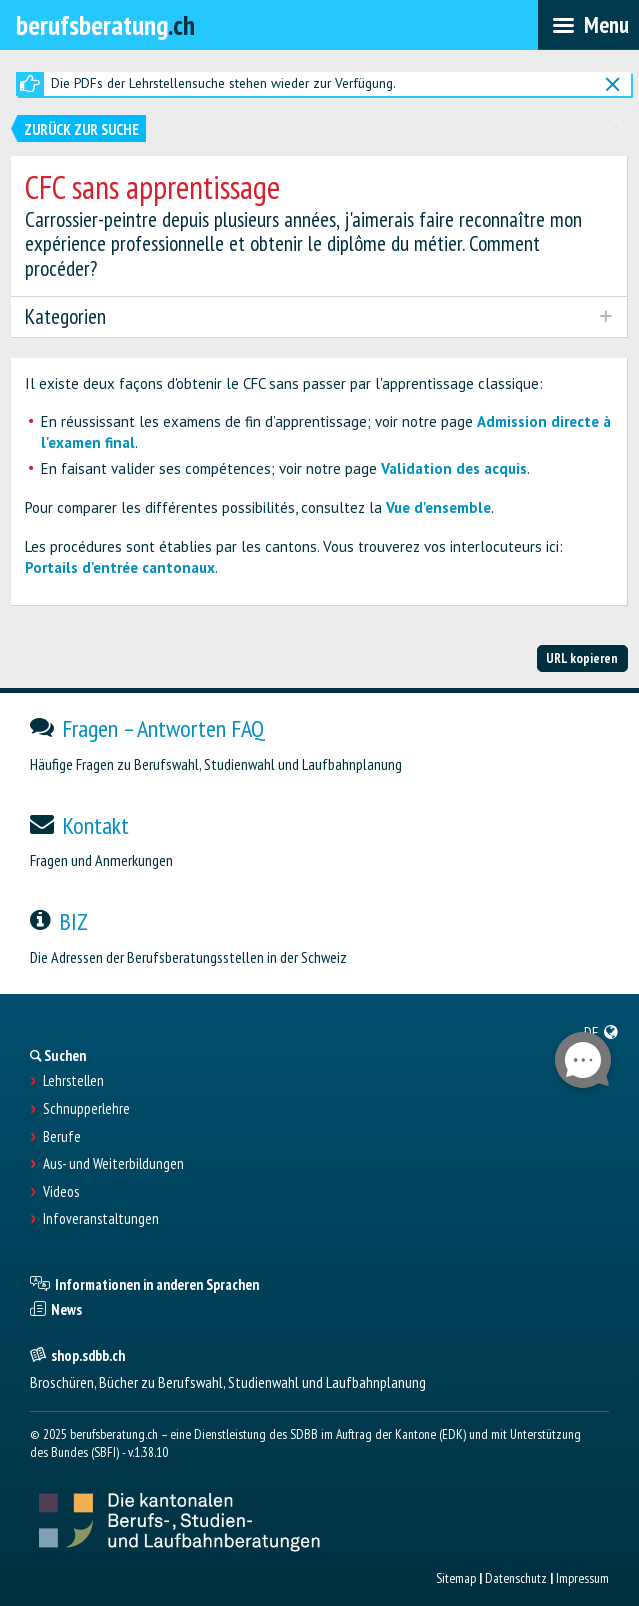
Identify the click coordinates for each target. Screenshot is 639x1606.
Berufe (62, 1137)
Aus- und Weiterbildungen (113, 1164)
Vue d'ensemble (438, 507)
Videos (61, 1192)
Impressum (582, 1578)
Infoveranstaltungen (101, 1219)
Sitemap (456, 1578)
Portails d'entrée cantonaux (120, 567)
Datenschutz (516, 1578)
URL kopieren (582, 658)
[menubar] (588, 25)
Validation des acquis (454, 468)
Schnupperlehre (86, 1109)
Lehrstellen (73, 1081)
